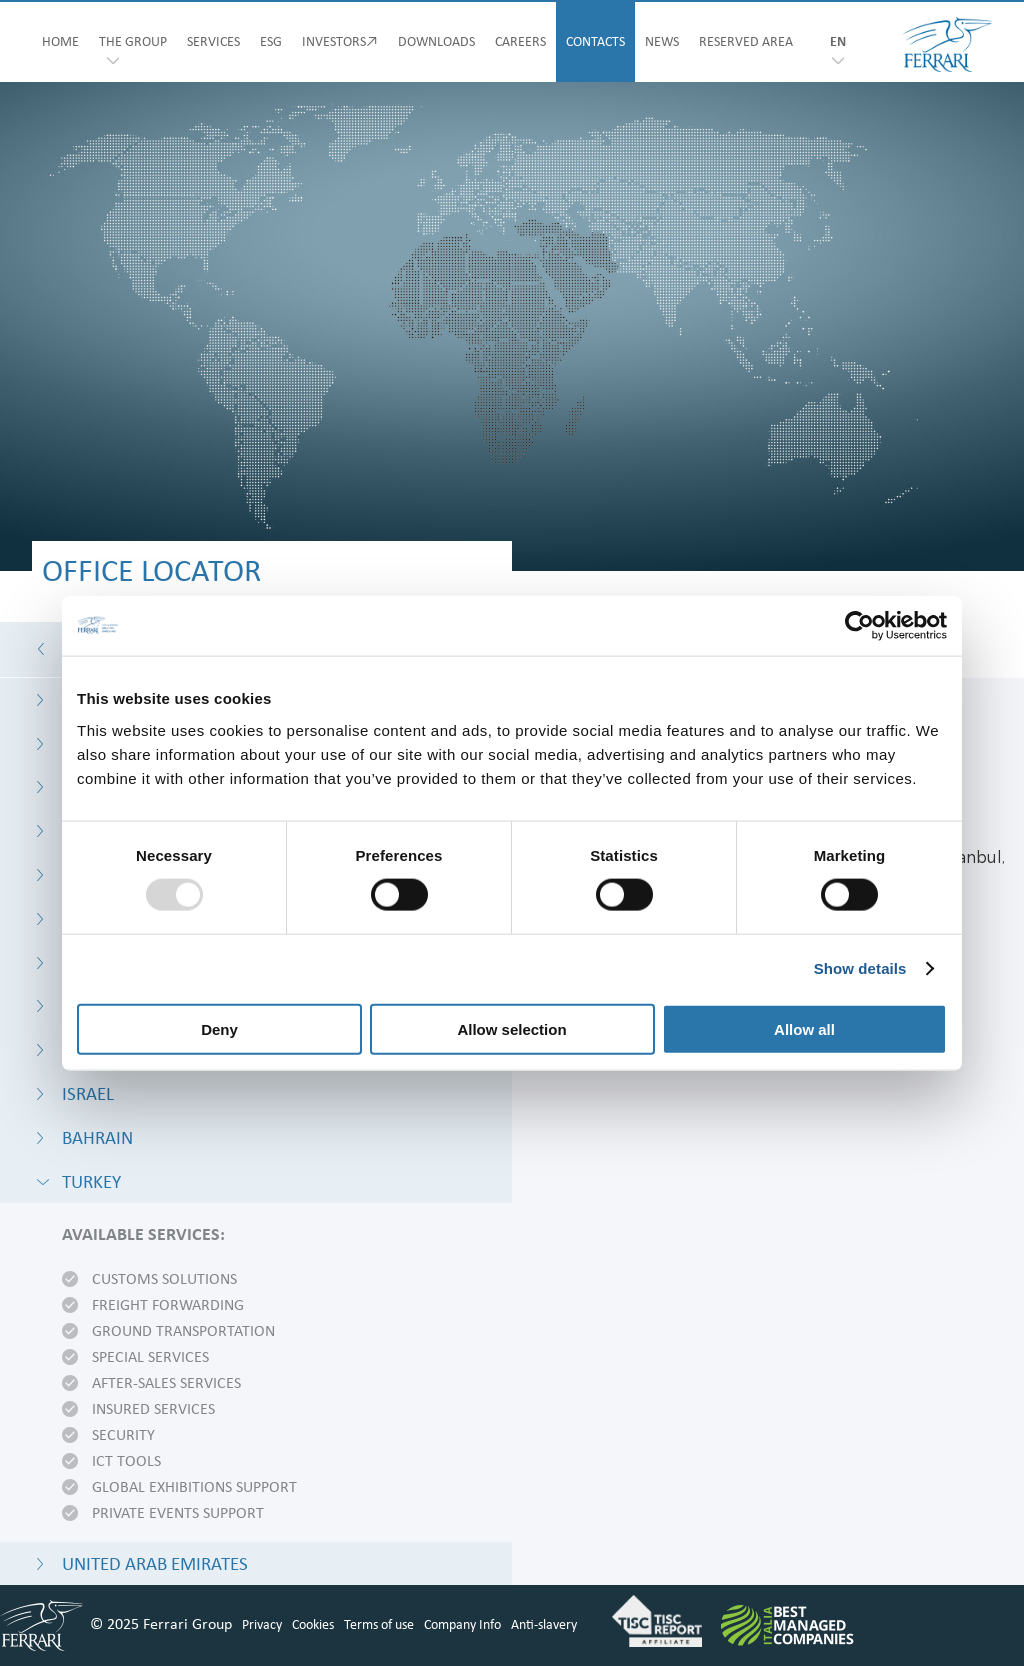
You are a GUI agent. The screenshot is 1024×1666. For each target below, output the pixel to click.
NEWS (662, 42)
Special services (150, 1358)
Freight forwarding (168, 1306)
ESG (271, 42)
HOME (60, 42)
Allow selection (511, 1028)
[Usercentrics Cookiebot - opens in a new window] (859, 626)
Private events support (178, 1514)
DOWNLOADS (436, 42)
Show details (860, 968)
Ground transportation (183, 1332)
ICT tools (126, 1462)
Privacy (262, 1625)
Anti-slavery (544, 1625)
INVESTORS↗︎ (340, 42)
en (838, 42)
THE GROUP (133, 42)
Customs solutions (164, 1280)
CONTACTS (595, 42)
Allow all (804, 1028)
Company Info (462, 1625)
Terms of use (379, 1625)
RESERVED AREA (746, 42)
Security (123, 1436)
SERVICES (213, 42)
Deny (219, 1028)
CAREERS (520, 42)
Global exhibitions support (194, 1488)
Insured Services (153, 1410)
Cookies (313, 1625)
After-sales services (166, 1384)
